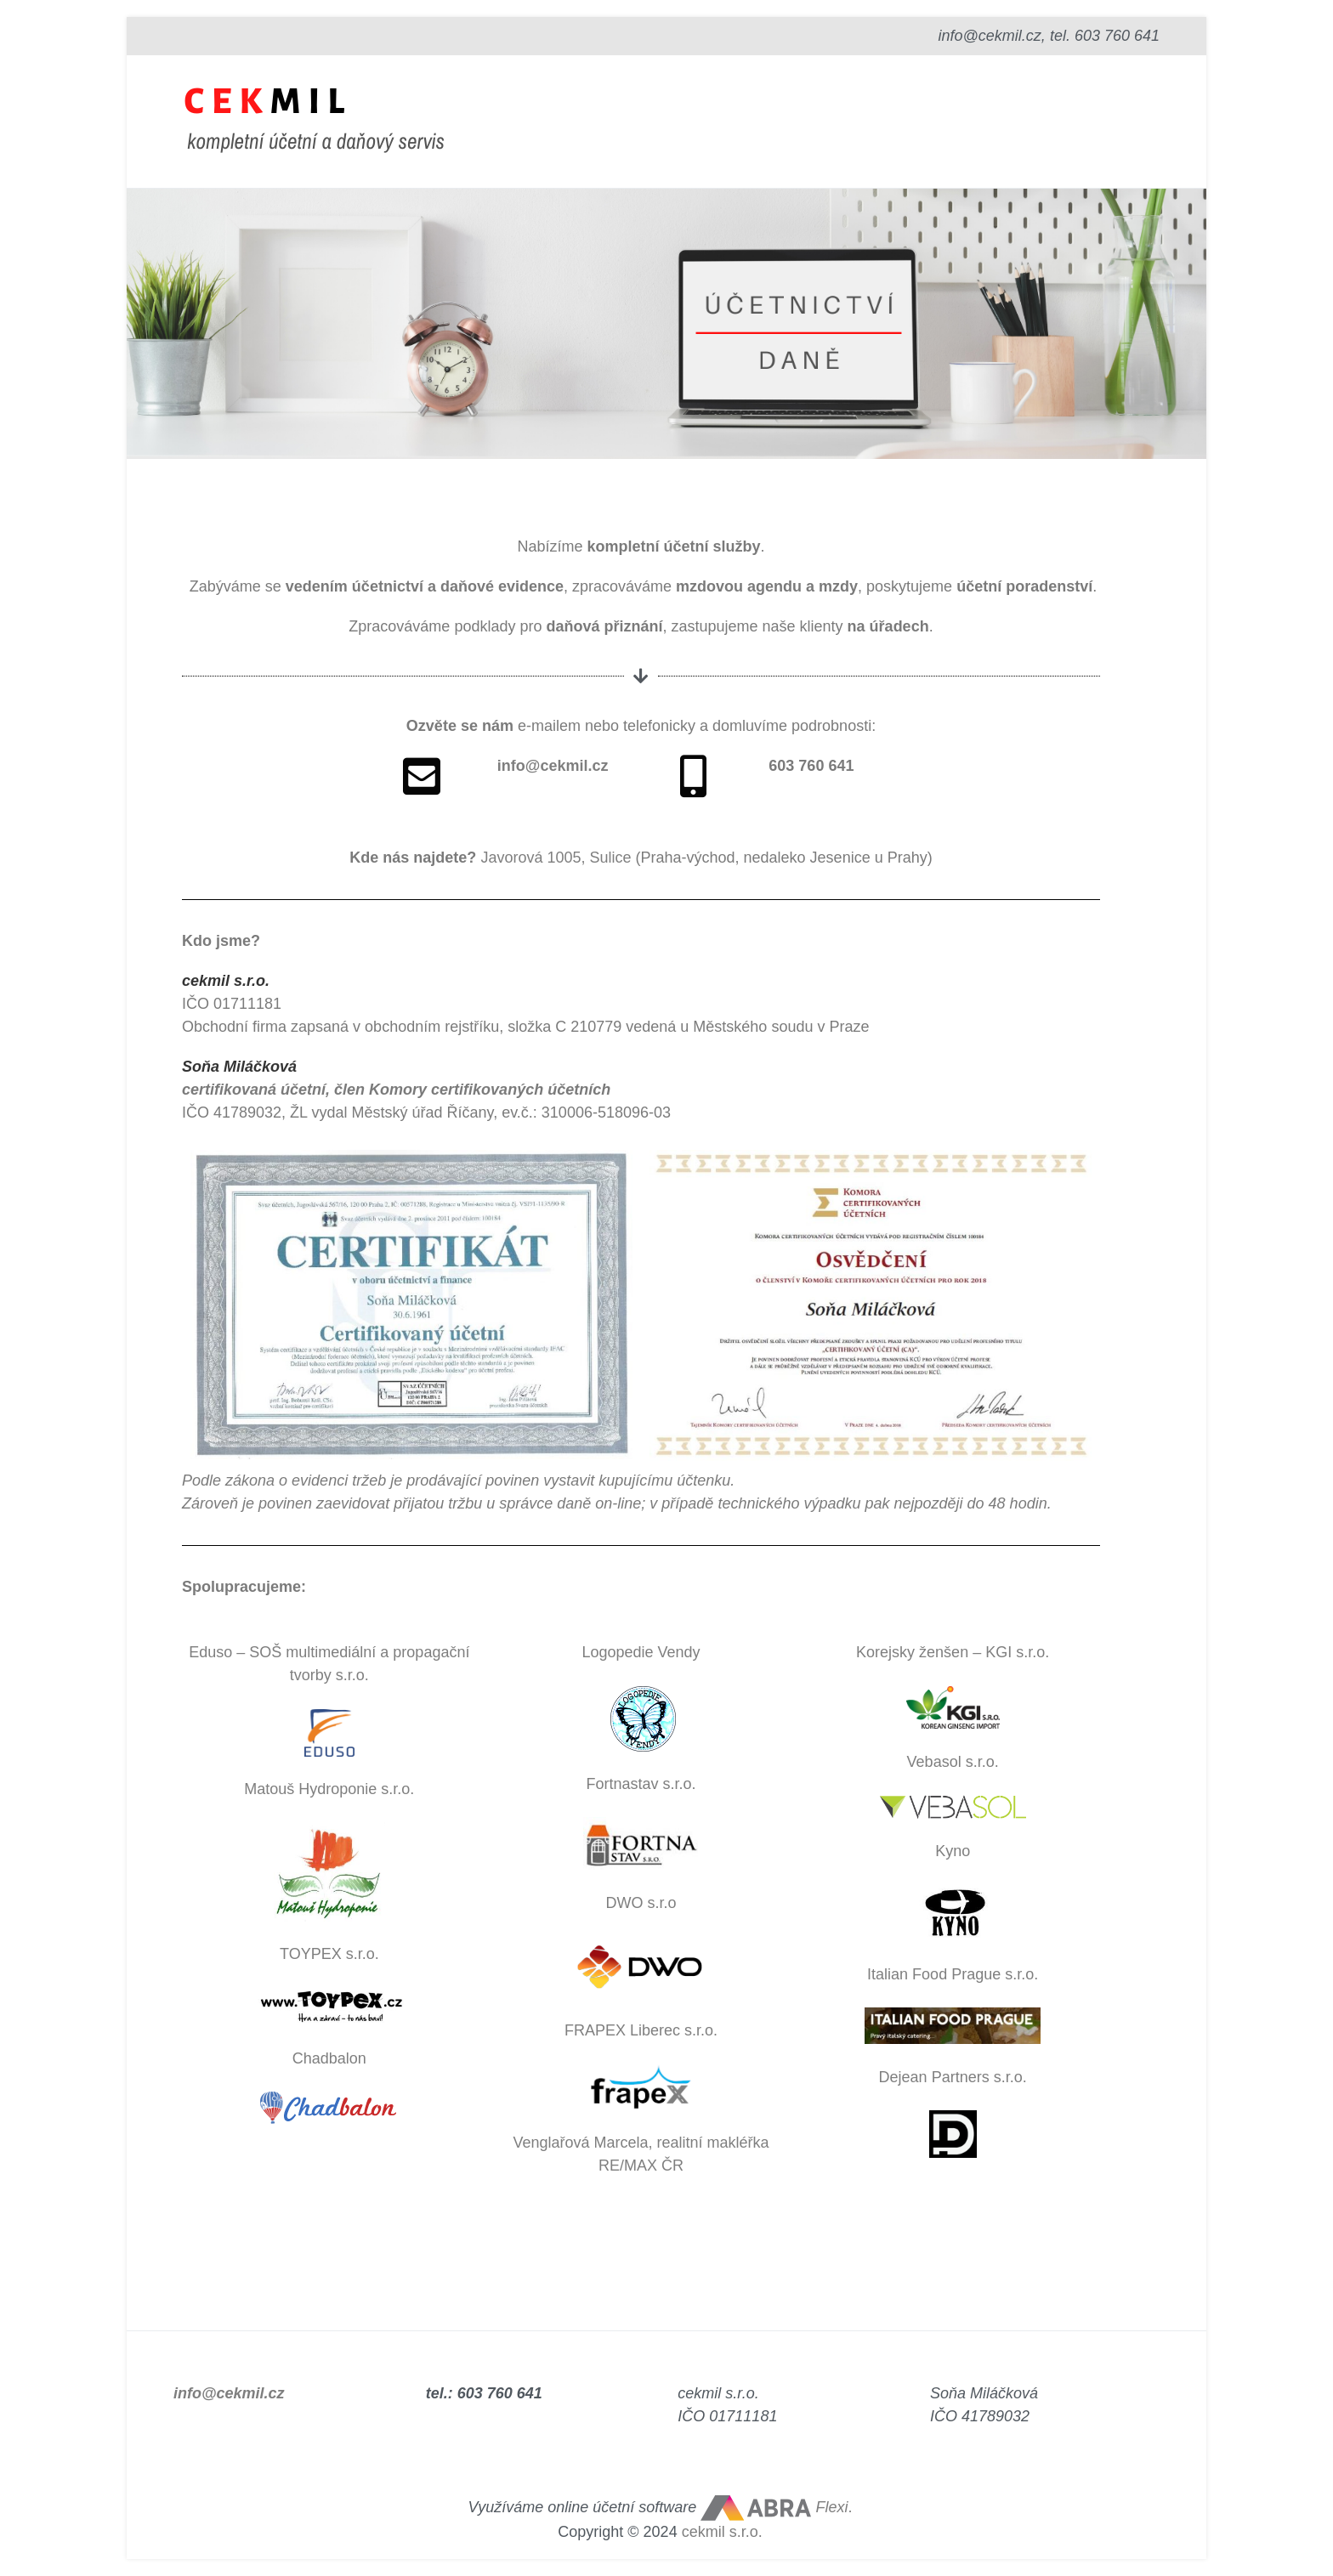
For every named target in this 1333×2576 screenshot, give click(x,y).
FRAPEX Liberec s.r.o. (641, 2030)
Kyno (952, 1851)
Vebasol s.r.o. (953, 1761)
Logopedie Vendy (640, 1652)
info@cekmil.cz (229, 2393)
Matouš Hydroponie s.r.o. (329, 1789)
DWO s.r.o (640, 1902)
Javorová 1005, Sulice (555, 857)
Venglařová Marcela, (584, 2142)
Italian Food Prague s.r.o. (952, 1974)
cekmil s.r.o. (722, 2531)
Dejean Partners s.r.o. (953, 2077)
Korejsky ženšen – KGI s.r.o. (952, 1652)
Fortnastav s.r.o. (640, 1783)
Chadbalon (329, 2058)
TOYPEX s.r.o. (329, 1953)
